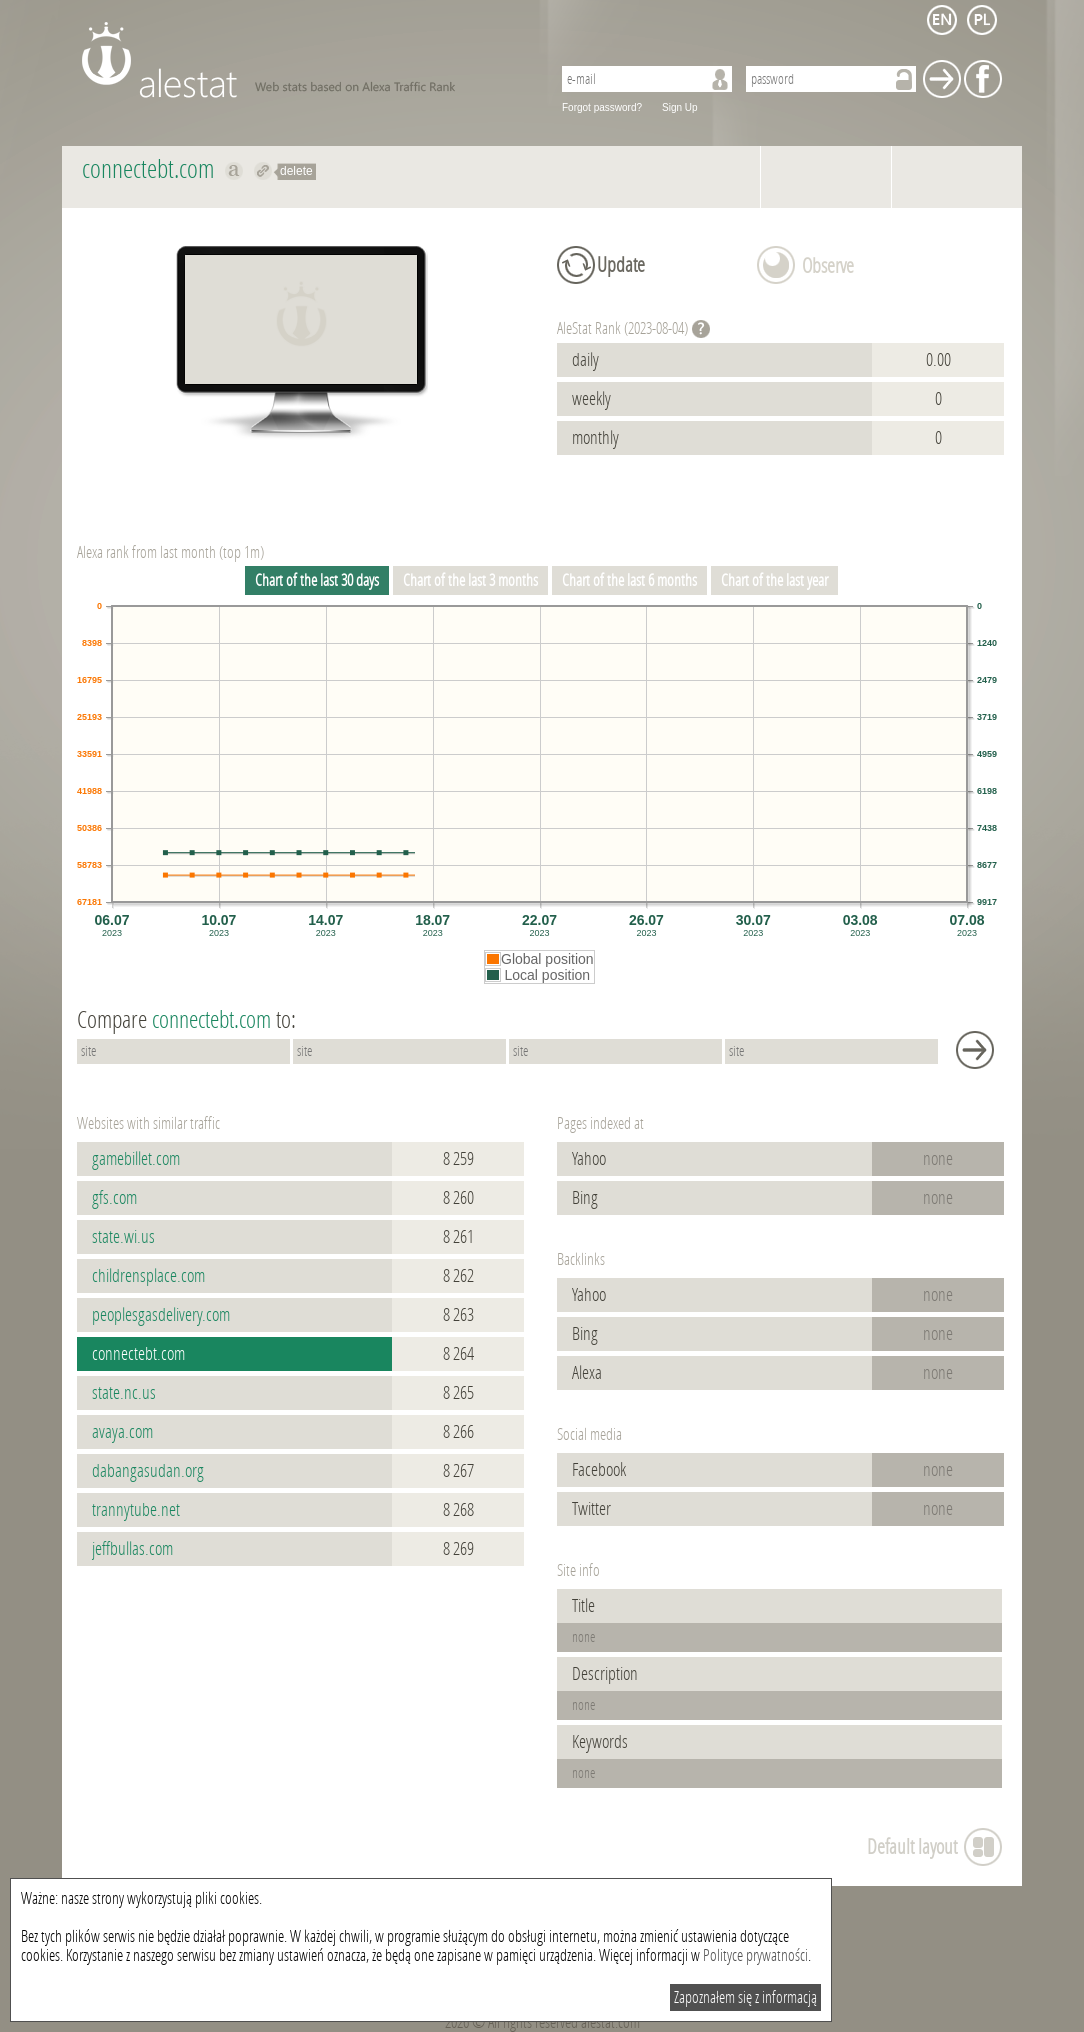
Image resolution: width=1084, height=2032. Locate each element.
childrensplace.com (148, 1276)
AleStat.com (304, 60)
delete (296, 171)
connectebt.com (138, 1354)
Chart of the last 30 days (317, 580)
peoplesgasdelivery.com (161, 1315)
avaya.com (122, 1432)
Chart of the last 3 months (470, 580)
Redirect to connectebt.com (263, 171)
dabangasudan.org (148, 1471)
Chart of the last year (774, 580)
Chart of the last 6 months (629, 580)
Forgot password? (602, 107)
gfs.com (114, 1198)
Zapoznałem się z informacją (745, 1997)
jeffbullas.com (132, 1549)
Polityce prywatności (755, 1955)
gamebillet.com (136, 1159)
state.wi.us (123, 1237)
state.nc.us (124, 1393)
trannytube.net (136, 1510)
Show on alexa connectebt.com (234, 171)
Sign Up (680, 107)
